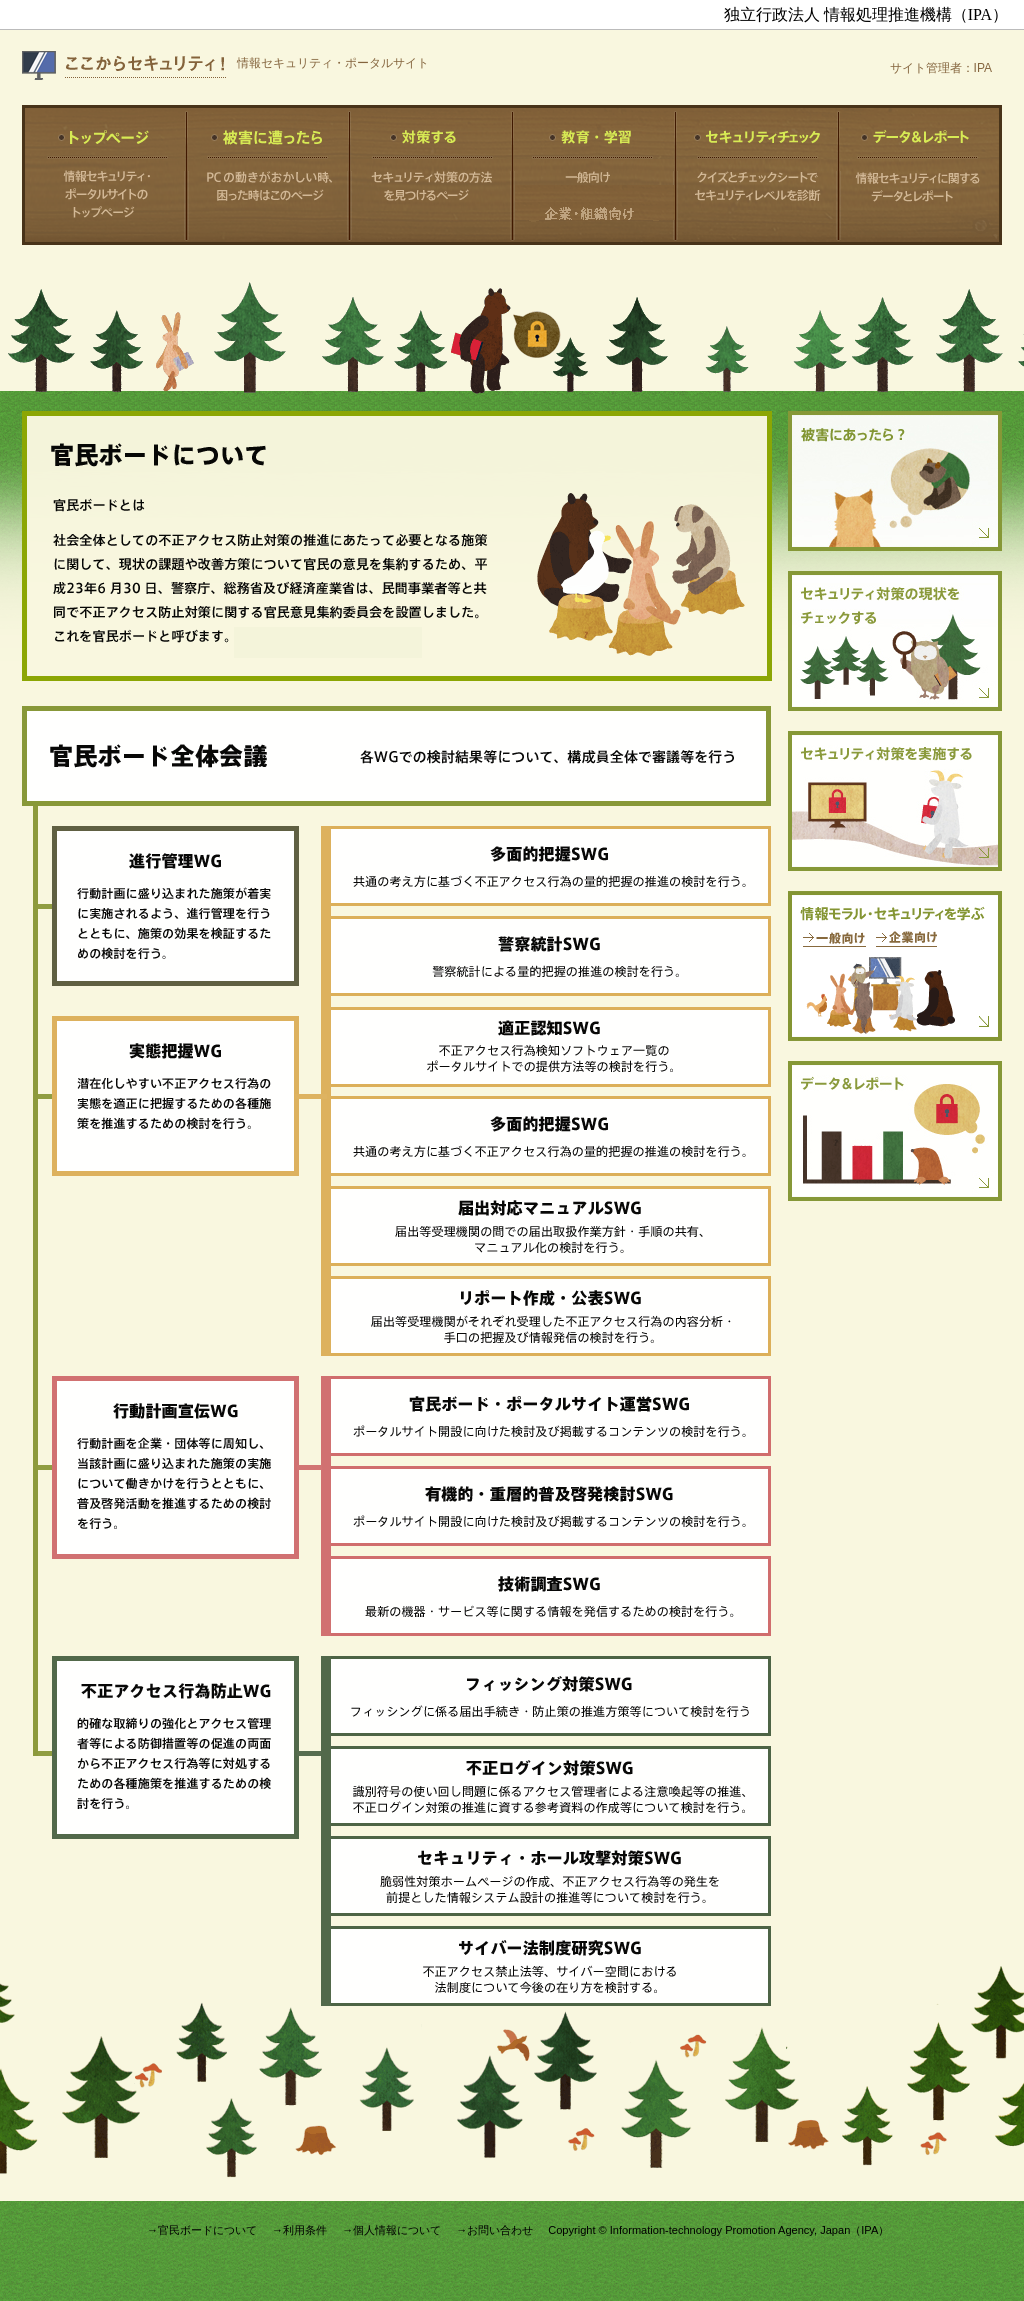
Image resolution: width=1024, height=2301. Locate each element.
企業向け (906, 939)
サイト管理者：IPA (941, 68)
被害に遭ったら (268, 175)
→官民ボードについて (202, 2230)
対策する (431, 175)
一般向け (594, 177)
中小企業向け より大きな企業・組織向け (594, 204)
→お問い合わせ (494, 2230)
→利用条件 (299, 2230)
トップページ (104, 175)
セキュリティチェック (757, 175)
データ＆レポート (920, 175)
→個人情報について (391, 2230)
